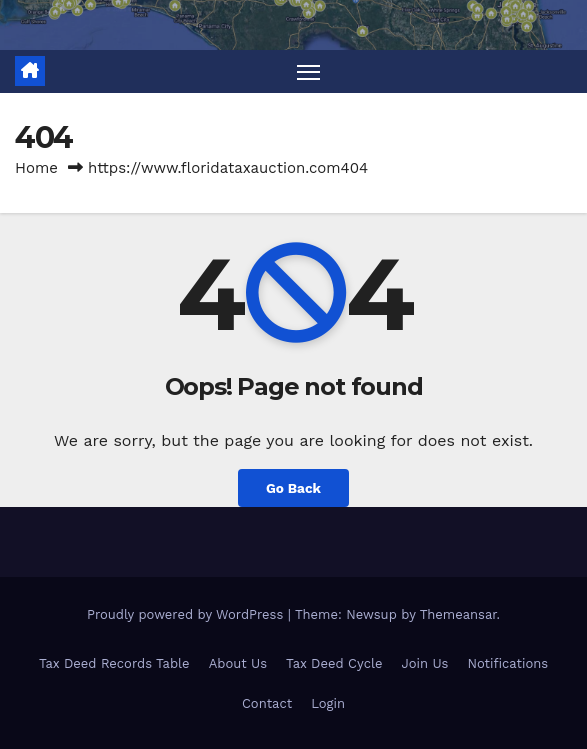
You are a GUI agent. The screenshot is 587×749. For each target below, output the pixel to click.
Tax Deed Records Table (114, 663)
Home (36, 168)
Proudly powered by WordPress (187, 614)
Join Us (425, 663)
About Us (238, 663)
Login (328, 703)
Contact (267, 703)
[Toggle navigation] (308, 71)
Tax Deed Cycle (334, 663)
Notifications (508, 663)
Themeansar (458, 614)
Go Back (293, 488)
